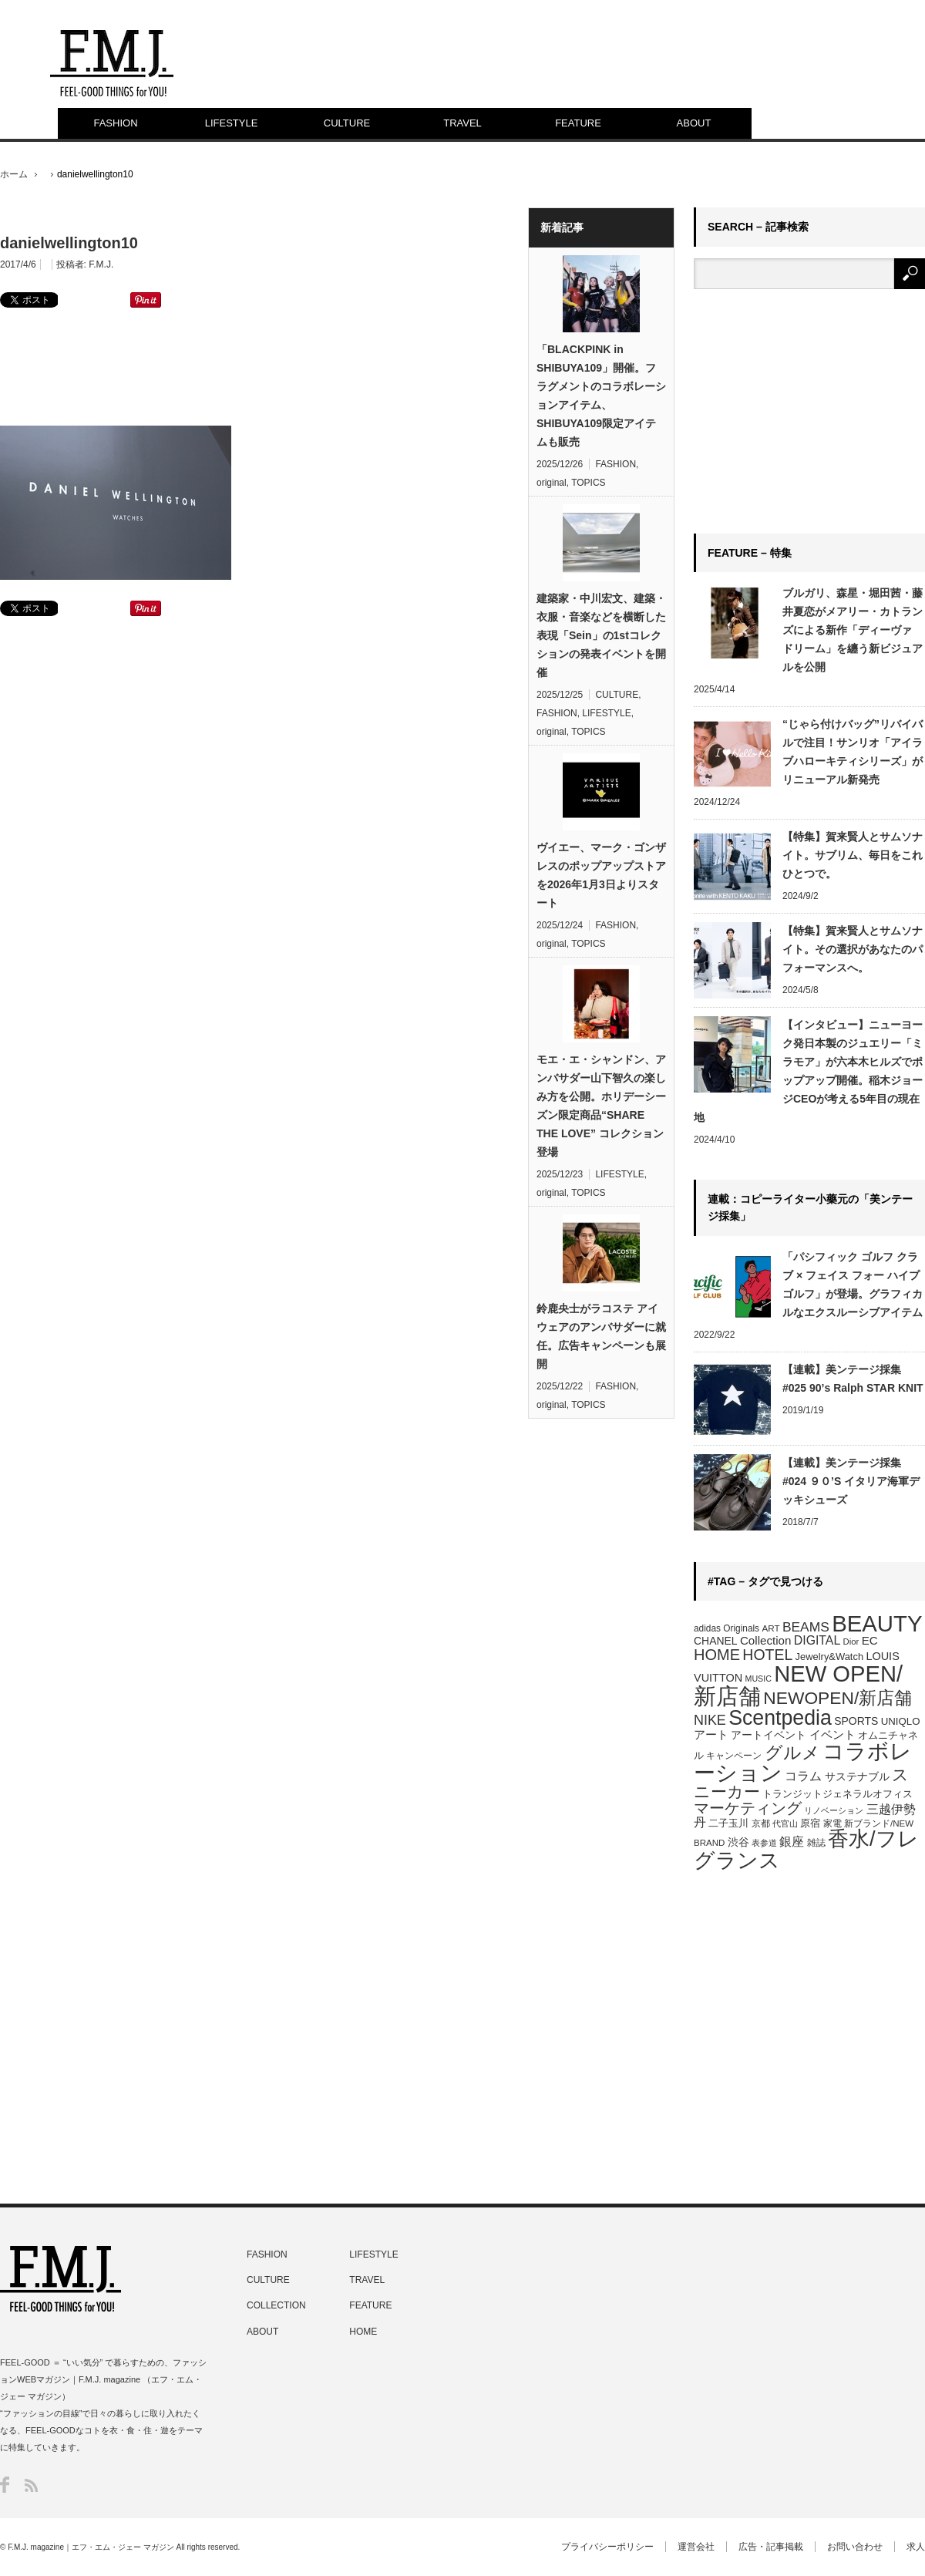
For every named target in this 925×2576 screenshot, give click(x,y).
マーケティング (748, 1808)
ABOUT (694, 123)
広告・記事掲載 (770, 2546)
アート (711, 1735)
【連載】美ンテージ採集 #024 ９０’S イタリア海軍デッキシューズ (851, 1481)
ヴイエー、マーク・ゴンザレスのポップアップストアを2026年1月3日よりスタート (601, 875)
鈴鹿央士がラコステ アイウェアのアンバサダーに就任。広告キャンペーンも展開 (601, 1336)
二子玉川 (728, 1823)
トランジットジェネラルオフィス (837, 1794)
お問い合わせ (855, 2546)
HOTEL (767, 1654)
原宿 (810, 1823)
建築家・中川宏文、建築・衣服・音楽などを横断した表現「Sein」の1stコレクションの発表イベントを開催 (601, 635)
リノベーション (833, 1810)
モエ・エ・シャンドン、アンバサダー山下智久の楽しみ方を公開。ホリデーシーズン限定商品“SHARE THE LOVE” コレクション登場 (601, 1105)
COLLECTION (276, 2305)
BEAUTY (877, 1623)
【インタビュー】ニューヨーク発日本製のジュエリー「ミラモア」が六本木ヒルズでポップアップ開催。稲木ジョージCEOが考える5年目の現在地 (808, 1071)
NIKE (710, 1720)
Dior (851, 1641)
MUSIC (758, 1678)
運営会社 (696, 2546)
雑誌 (816, 1842)
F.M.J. (101, 264)
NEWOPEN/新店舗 (837, 1698)
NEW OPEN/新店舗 (798, 1685)
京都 (761, 1823)
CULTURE (347, 123)
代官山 (785, 1823)
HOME (717, 1654)
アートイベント (768, 1735)
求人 (915, 2546)
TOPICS (588, 482)
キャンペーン (734, 1755)
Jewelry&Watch (829, 1656)
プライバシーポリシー (607, 2546)
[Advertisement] (254, 365)
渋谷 (738, 1842)
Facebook (4, 2485)
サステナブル (857, 1776)
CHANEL (716, 1641)
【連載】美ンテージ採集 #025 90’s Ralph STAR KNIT (852, 1378)
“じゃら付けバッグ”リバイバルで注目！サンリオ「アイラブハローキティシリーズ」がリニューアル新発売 (852, 752)
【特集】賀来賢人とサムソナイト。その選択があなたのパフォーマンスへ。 (852, 949)
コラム (803, 1776)
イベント (832, 1734)
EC (870, 1640)
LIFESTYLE (231, 123)
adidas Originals (726, 1628)
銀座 (791, 1841)
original (551, 482)
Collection (766, 1640)
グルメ (792, 1753)
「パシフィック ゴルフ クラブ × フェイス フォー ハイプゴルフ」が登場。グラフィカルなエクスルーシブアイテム (852, 1284)
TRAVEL (462, 123)
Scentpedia (780, 1717)
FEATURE (578, 123)
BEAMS (805, 1627)
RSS (31, 2485)
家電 (832, 1823)
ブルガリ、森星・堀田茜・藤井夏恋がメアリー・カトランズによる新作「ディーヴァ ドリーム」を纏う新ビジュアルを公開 (852, 630)
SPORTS (856, 1721)
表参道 (764, 1842)
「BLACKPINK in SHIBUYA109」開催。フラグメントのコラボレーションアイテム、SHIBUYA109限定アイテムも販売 (601, 395)
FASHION (115, 123)
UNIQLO (900, 1721)
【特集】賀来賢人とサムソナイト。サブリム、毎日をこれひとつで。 (852, 855)
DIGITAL (817, 1640)
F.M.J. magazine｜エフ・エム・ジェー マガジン (91, 2547)
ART (770, 1628)
